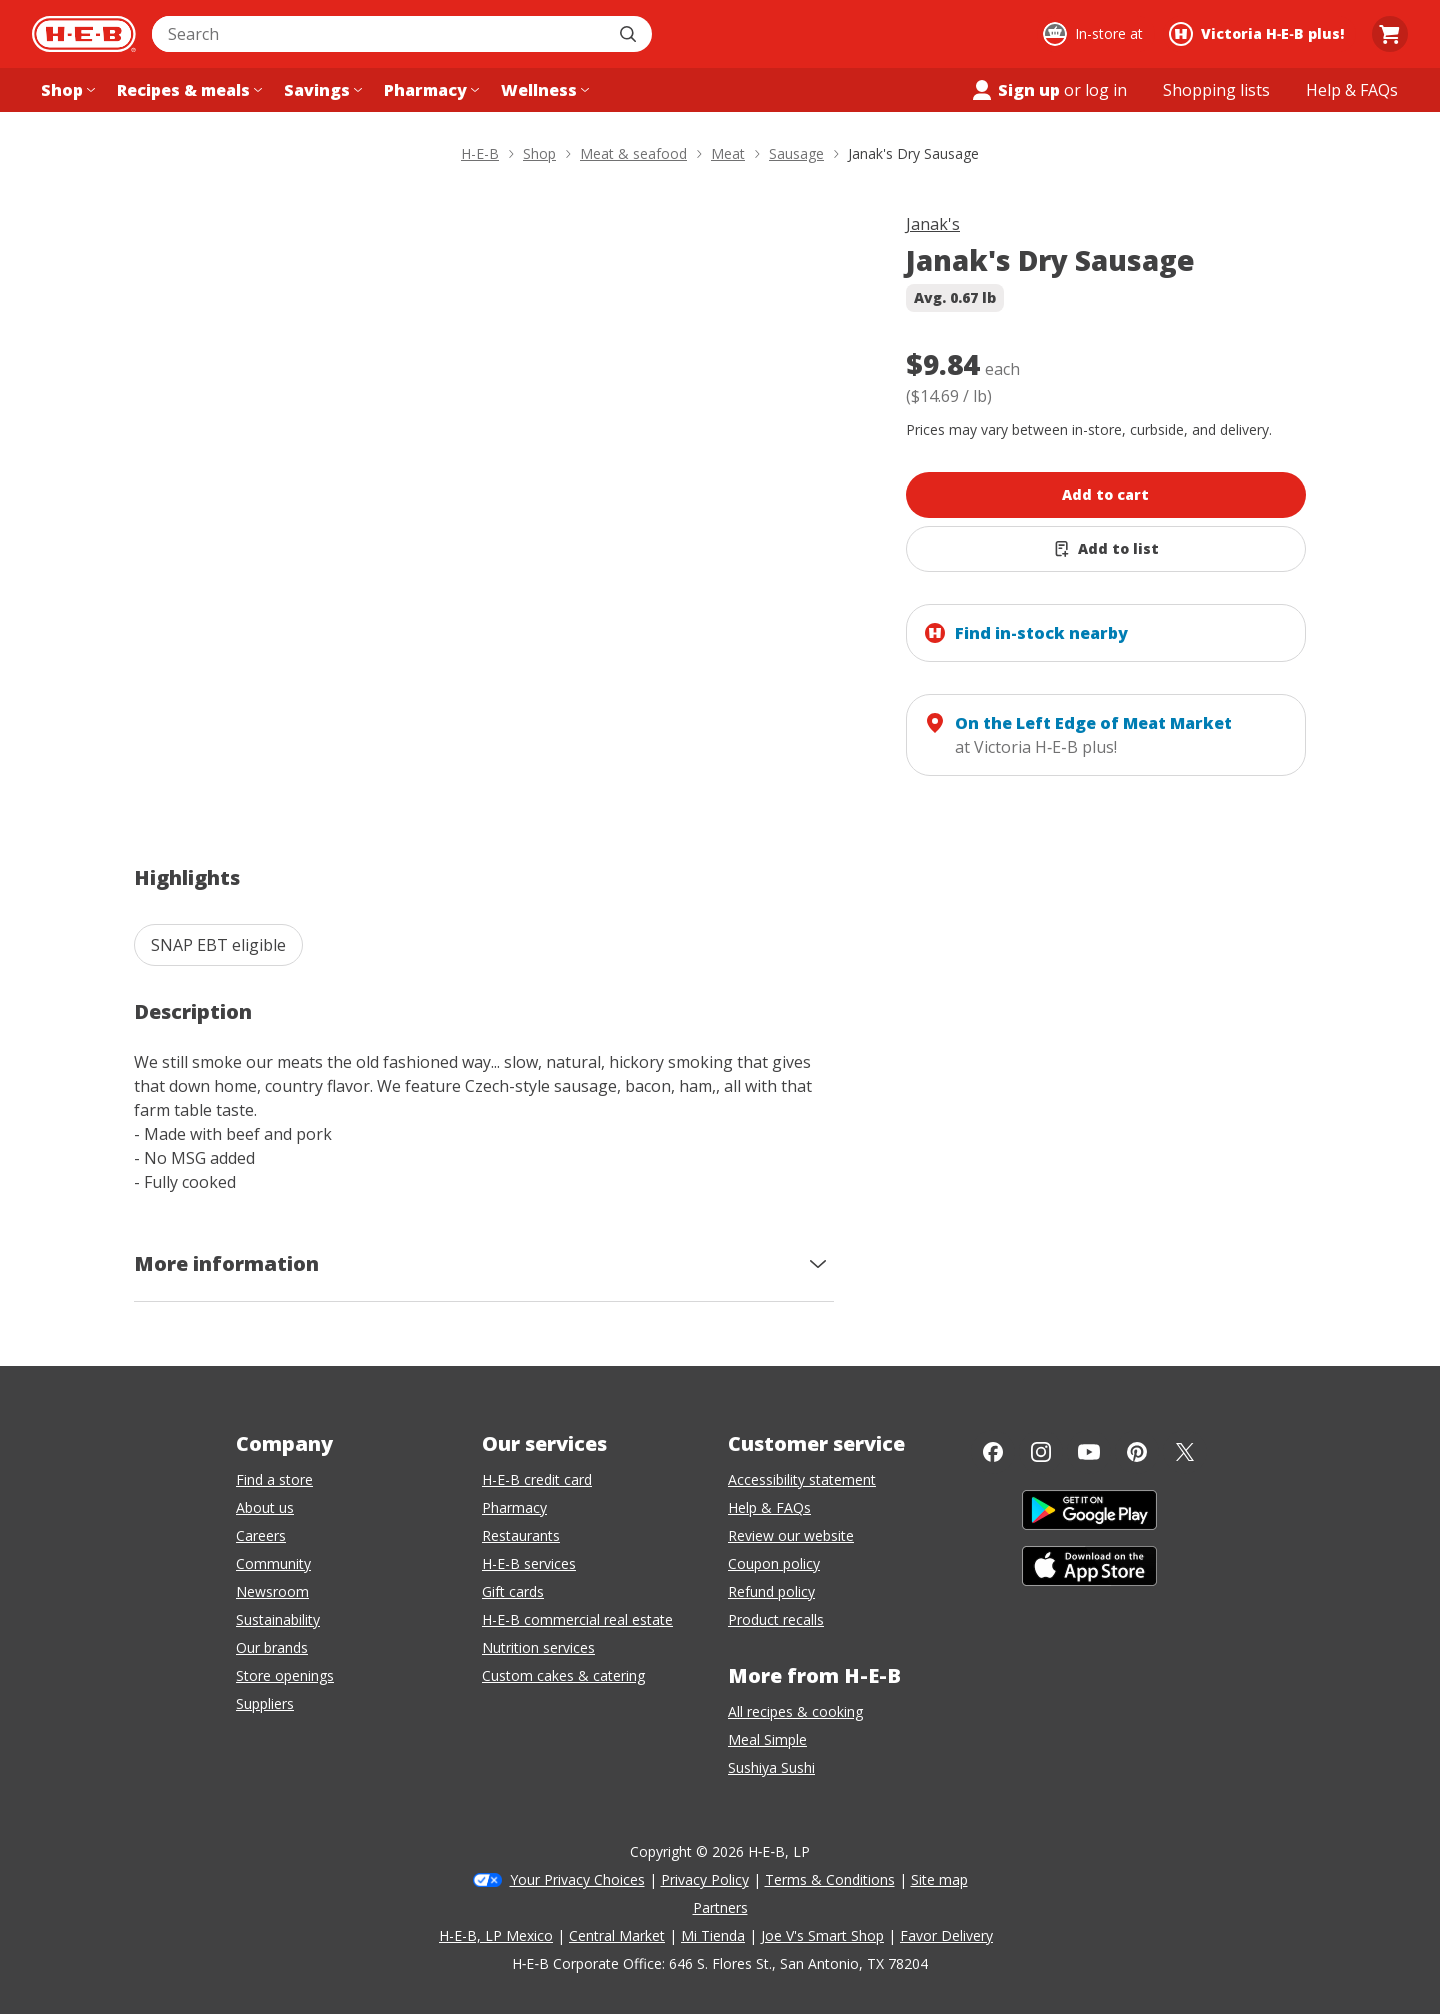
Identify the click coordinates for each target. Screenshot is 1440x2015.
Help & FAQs (769, 1507)
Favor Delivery (946, 1935)
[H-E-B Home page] (84, 34)
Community (273, 1563)
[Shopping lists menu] (1216, 90)
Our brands (272, 1647)
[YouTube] (1089, 1452)
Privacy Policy (705, 1879)
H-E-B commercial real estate (577, 1619)
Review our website (791, 1535)
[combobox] (380, 34)
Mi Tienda (713, 1935)
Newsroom (272, 1591)
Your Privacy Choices (577, 1879)
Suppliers (265, 1703)
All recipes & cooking (795, 1711)
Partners (720, 1907)
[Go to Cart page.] (1390, 34)
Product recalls (776, 1619)
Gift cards (513, 1591)
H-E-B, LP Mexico (496, 1935)
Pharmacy (514, 1507)
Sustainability (278, 1619)
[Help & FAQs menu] (1352, 90)
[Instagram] (1041, 1452)
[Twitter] (1185, 1452)
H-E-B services (529, 1563)
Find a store (274, 1479)
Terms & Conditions (830, 1879)
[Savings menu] (321, 90)
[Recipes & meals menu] (187, 90)
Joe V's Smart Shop (822, 1935)
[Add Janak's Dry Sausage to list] (1106, 549)
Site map (939, 1879)
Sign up (1015, 90)
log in (1106, 90)
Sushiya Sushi (771, 1767)
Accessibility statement (802, 1479)
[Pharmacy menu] (429, 90)
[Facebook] (993, 1452)
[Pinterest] (1137, 1452)
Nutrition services (538, 1647)
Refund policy (771, 1591)
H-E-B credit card (537, 1479)
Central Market (617, 1935)
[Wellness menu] (543, 90)
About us (265, 1507)
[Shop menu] (66, 90)
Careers (261, 1535)
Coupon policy (774, 1563)
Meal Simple (767, 1739)
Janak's (933, 224)
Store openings (285, 1675)
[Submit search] (630, 34)
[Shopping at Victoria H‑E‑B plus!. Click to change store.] (1259, 34)
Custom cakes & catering (563, 1675)
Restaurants (521, 1535)
